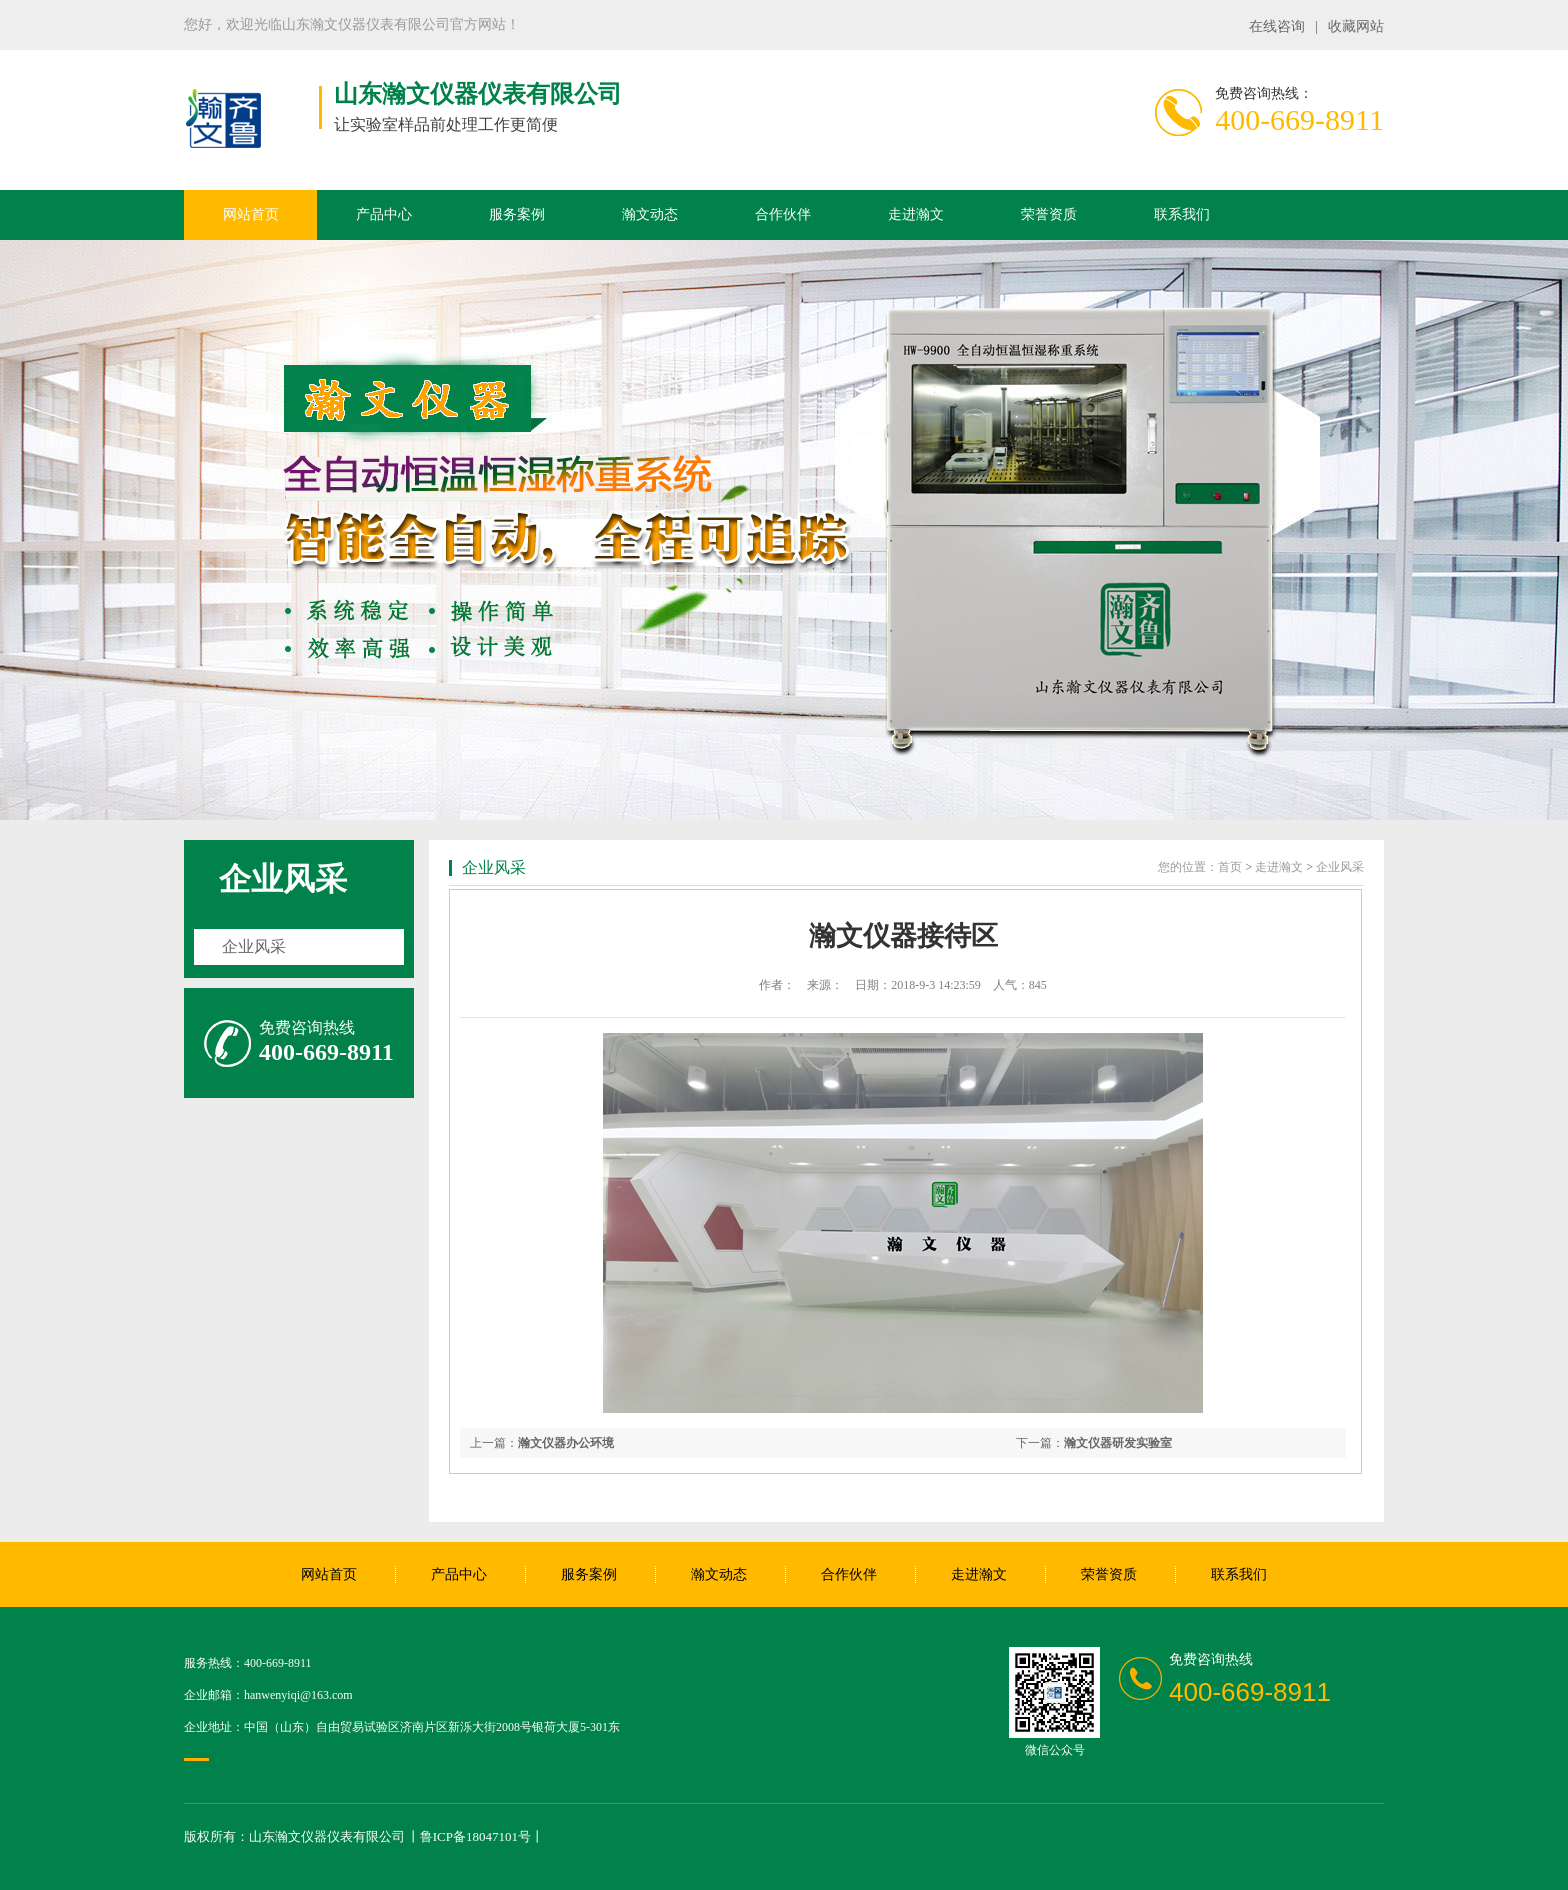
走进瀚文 (916, 214)
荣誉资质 (1049, 214)
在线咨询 (1277, 26)
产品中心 (384, 214)
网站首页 (251, 214)
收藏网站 (1356, 26)
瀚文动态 (650, 214)
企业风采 (283, 879)
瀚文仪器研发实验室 (1118, 1443)
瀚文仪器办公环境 (566, 1443)
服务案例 (517, 214)
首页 (1230, 867)
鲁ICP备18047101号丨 (482, 1836)
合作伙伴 (783, 214)
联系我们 (1182, 214)
